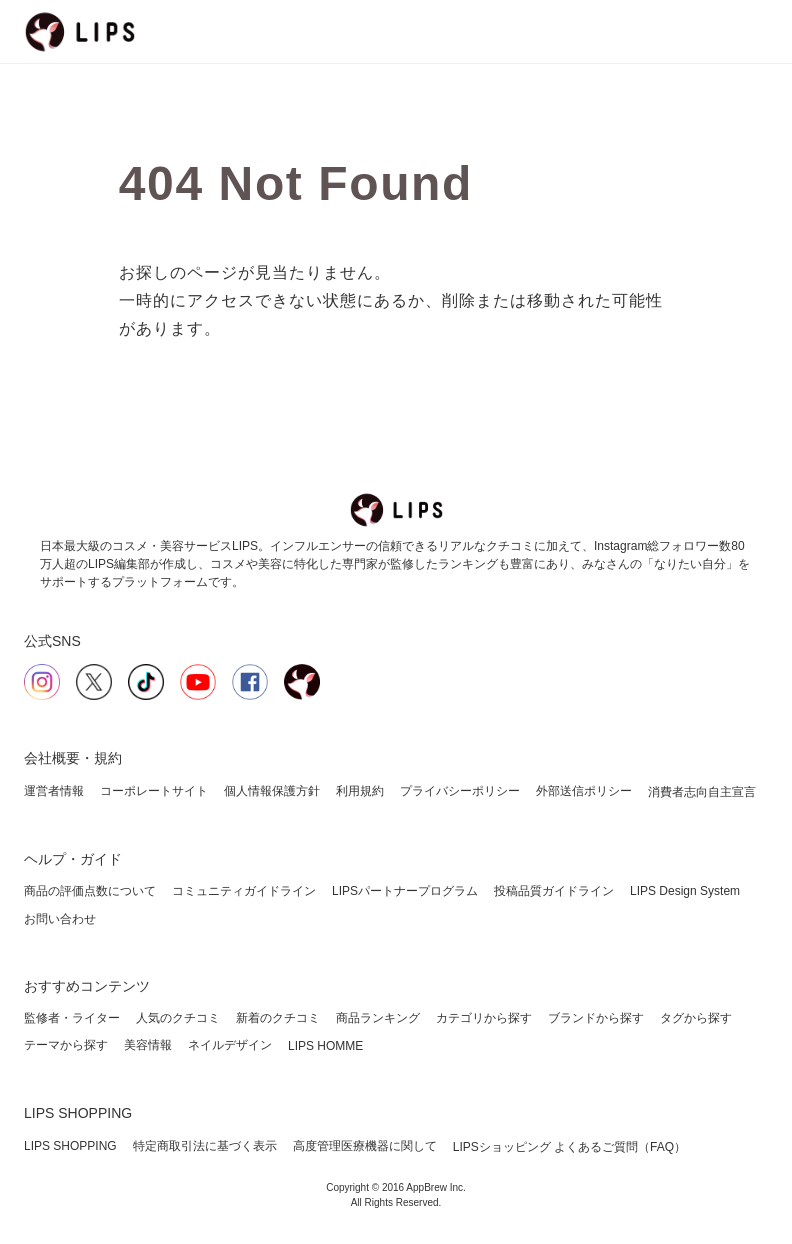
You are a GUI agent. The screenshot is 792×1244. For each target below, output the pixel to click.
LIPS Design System (685, 891)
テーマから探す (66, 1045)
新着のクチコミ (278, 1018)
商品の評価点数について (90, 891)
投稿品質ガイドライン (554, 891)
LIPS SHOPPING (70, 1146)
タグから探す (696, 1018)
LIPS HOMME (325, 1046)
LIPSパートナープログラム (405, 891)
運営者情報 (54, 791)
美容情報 (148, 1045)
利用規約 (360, 791)
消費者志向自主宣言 (702, 792)
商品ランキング (378, 1018)
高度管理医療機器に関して (365, 1146)
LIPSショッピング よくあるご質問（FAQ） (569, 1147)
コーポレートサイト (154, 791)
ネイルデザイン (230, 1045)
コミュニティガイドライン (244, 891)
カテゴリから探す (484, 1018)
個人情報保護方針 (272, 791)
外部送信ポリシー (584, 791)
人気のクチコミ (178, 1018)
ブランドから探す (596, 1018)
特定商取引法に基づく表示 (205, 1146)
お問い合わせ (60, 919)
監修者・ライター (72, 1018)
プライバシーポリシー (460, 791)
